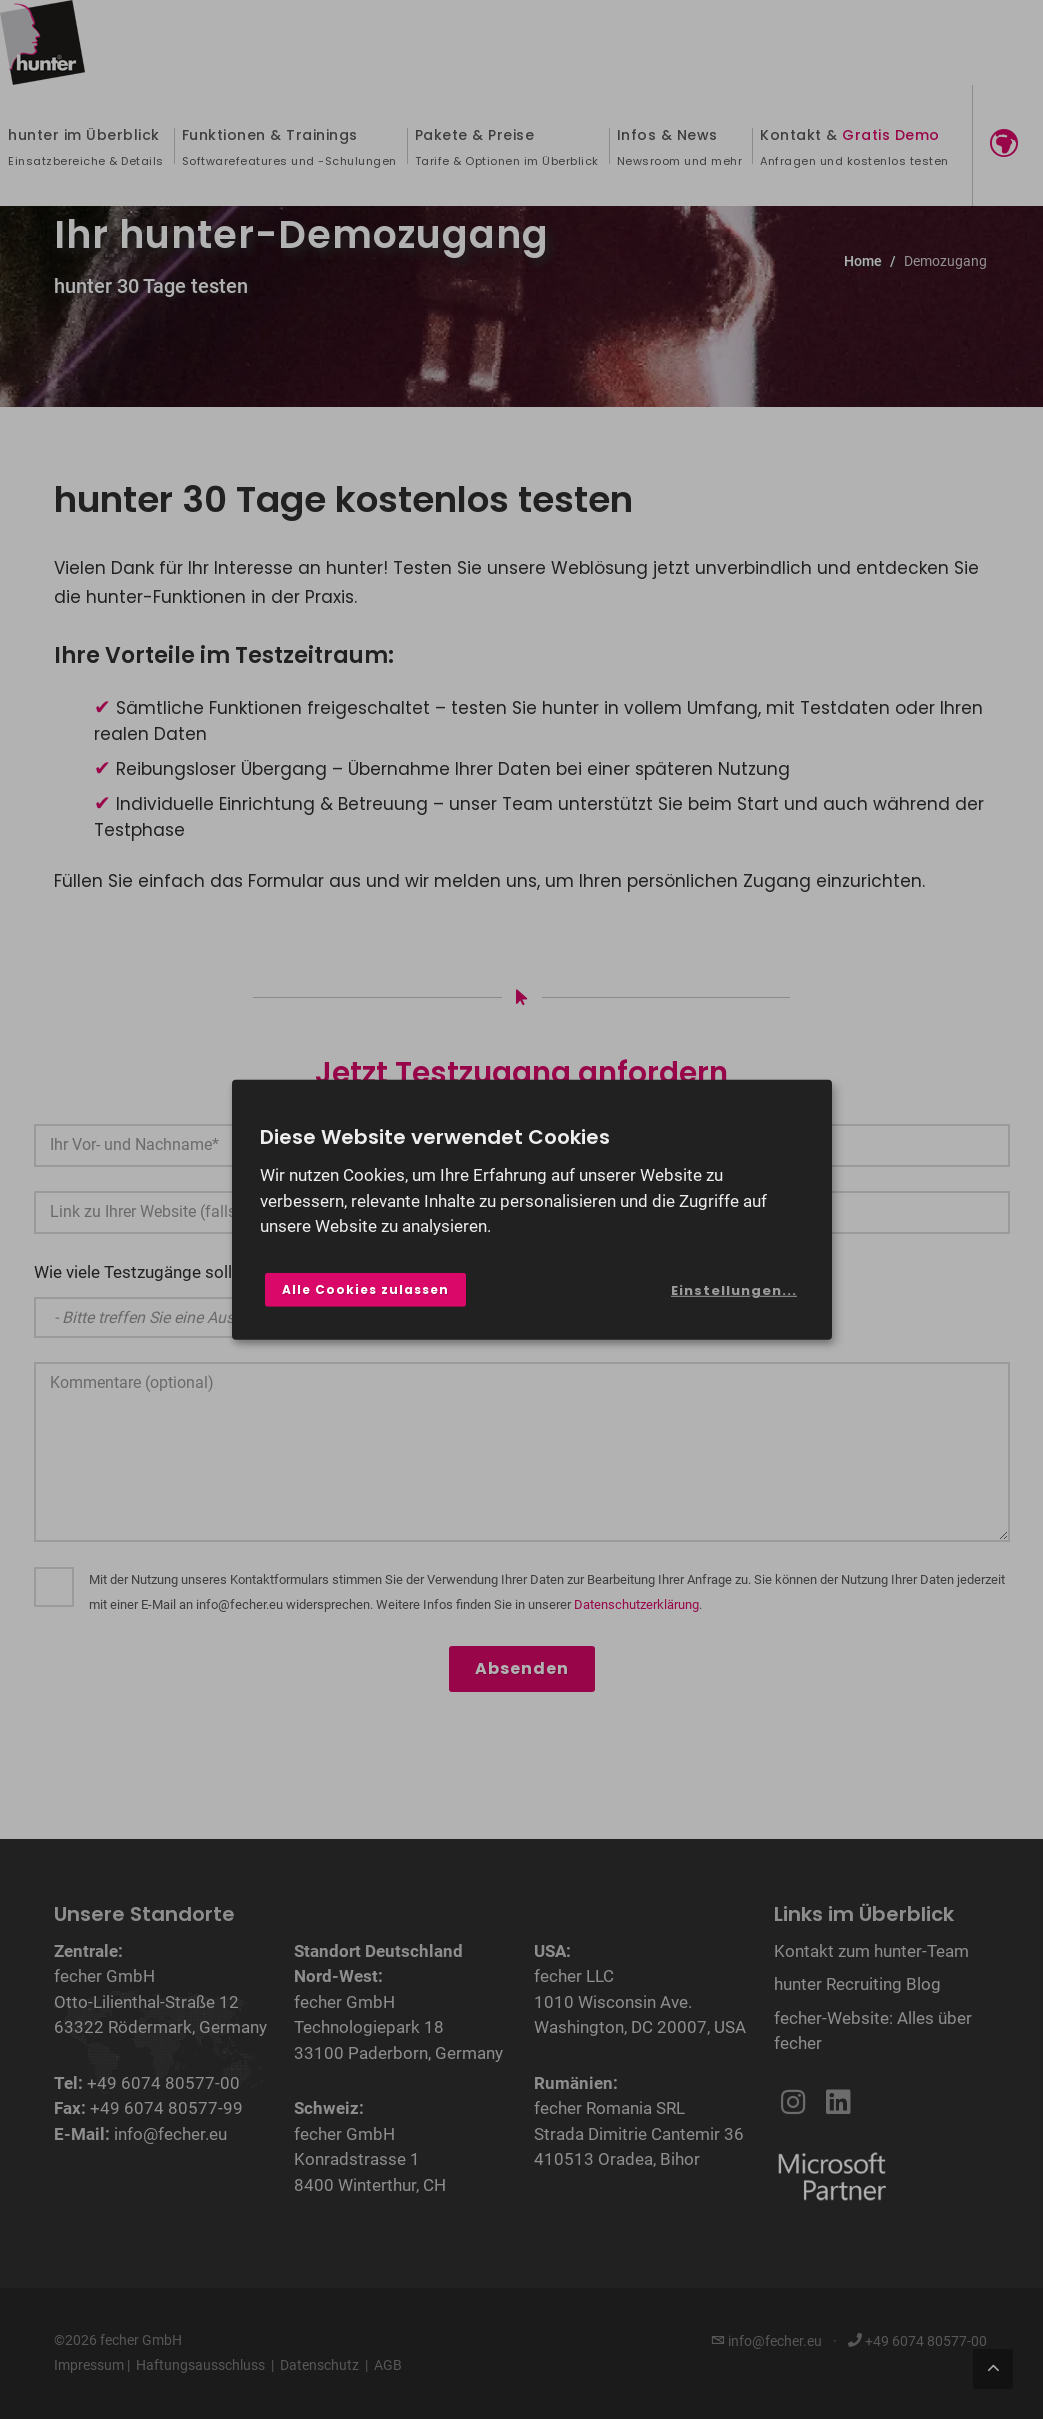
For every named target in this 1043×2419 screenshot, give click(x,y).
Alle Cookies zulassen (365, 1289)
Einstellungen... (734, 1290)
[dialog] (532, 1209)
